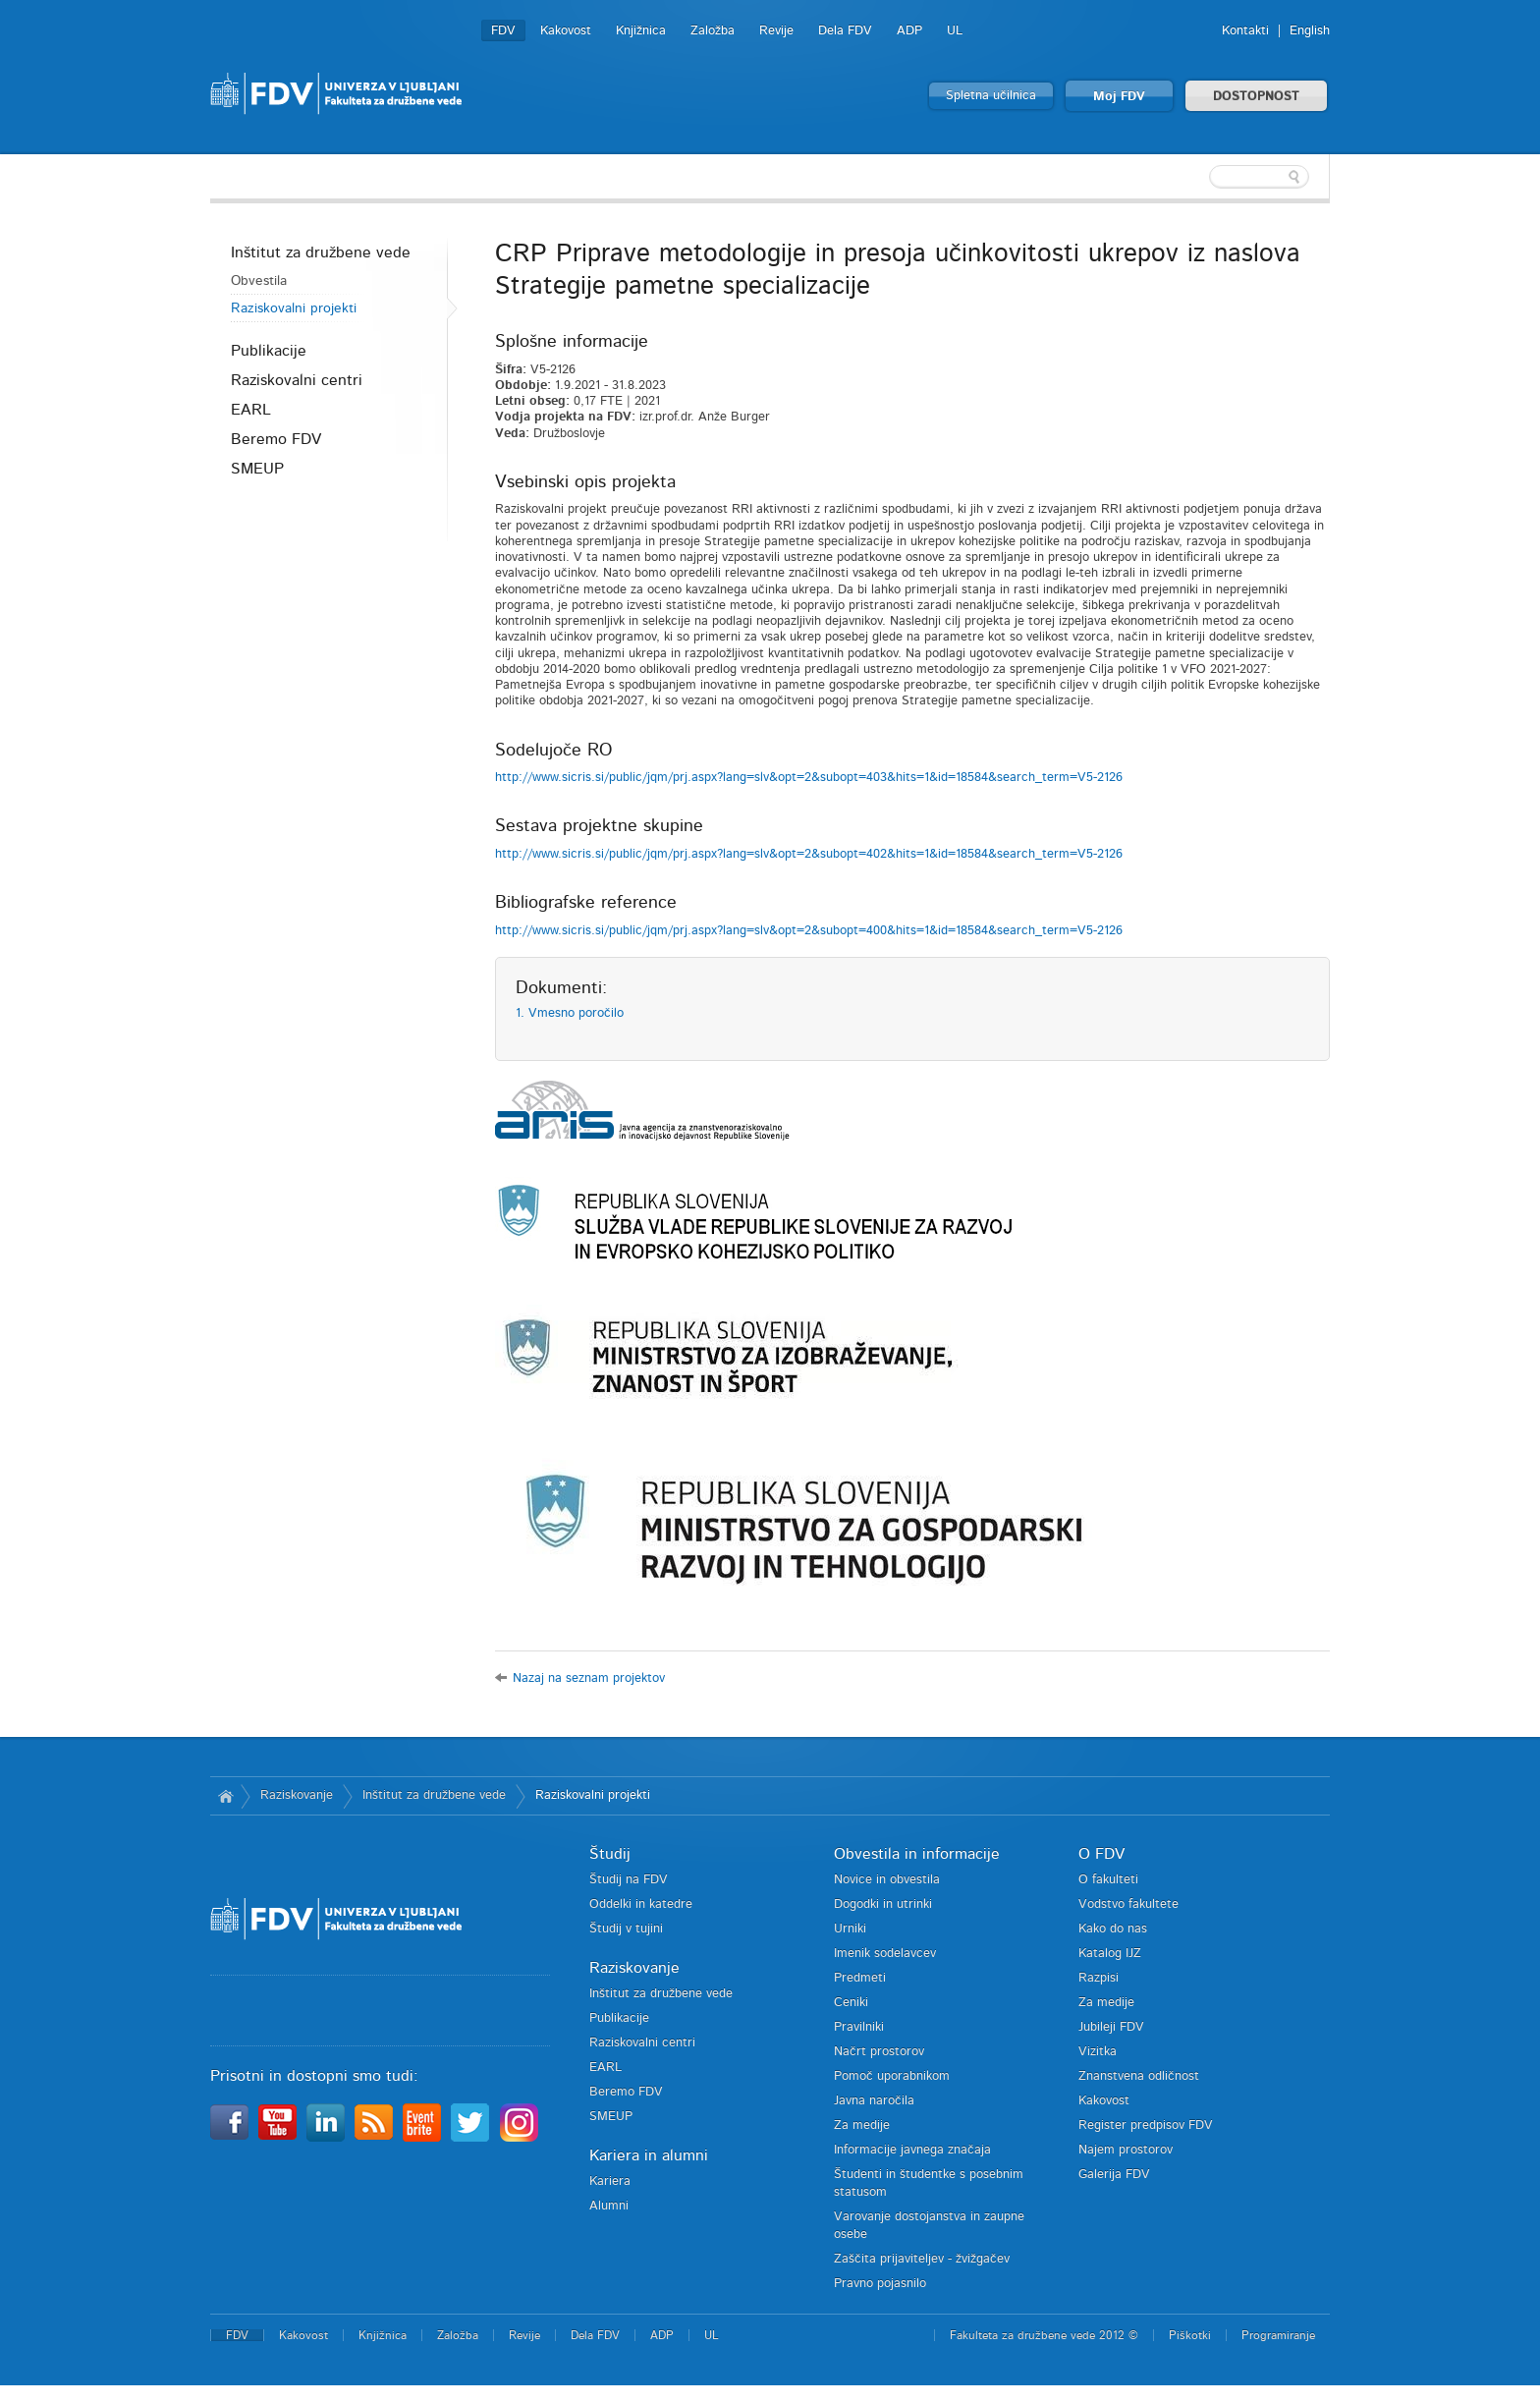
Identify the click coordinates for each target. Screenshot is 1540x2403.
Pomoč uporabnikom (892, 2076)
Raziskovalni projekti (294, 308)
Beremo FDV (276, 439)
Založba (712, 31)
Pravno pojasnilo (880, 2283)
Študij (610, 1854)
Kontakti (1245, 31)
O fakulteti (1108, 1879)
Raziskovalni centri (296, 380)
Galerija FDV (1114, 2174)
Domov (225, 1796)
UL (954, 31)
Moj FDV (1119, 96)
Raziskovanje (296, 1795)
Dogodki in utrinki (883, 1904)
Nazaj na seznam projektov (589, 1678)
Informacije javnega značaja (912, 2150)
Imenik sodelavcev (885, 1953)
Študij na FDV (628, 1879)
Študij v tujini (626, 1929)
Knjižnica (641, 31)
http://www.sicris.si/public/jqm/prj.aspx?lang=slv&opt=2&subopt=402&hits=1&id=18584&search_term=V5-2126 (809, 854)
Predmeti (860, 1978)
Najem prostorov (1125, 2150)
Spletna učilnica (991, 95)
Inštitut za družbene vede (321, 252)
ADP (909, 31)
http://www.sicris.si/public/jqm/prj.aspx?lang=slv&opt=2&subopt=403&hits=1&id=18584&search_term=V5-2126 (809, 777)
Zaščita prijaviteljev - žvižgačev (922, 2259)
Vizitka (1097, 2051)
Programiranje (1278, 2335)
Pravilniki (859, 2027)
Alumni (609, 2206)
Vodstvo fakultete (1128, 1904)
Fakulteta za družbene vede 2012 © (1044, 2335)
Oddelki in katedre (640, 1904)
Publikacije (268, 351)
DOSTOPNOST (1256, 96)
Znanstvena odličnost (1138, 2076)
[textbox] (1202, 177)
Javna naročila (874, 2101)
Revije (776, 31)
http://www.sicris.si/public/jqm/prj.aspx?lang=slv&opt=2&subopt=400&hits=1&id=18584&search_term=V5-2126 (809, 930)
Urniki (850, 1929)
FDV (503, 31)
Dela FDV (845, 31)
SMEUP (257, 468)
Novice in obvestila (887, 1879)
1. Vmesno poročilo (570, 1013)
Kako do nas (1112, 1929)
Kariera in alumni (648, 2155)
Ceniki (851, 2002)
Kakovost (565, 31)
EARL (251, 410)
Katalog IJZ (1109, 1953)
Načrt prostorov (879, 2051)
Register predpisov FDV (1145, 2125)
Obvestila (259, 281)
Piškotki (1190, 2335)
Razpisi (1098, 1978)
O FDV (1101, 1854)
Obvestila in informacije (917, 1854)
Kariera (610, 2181)
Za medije (862, 2125)
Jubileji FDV (1111, 2027)
